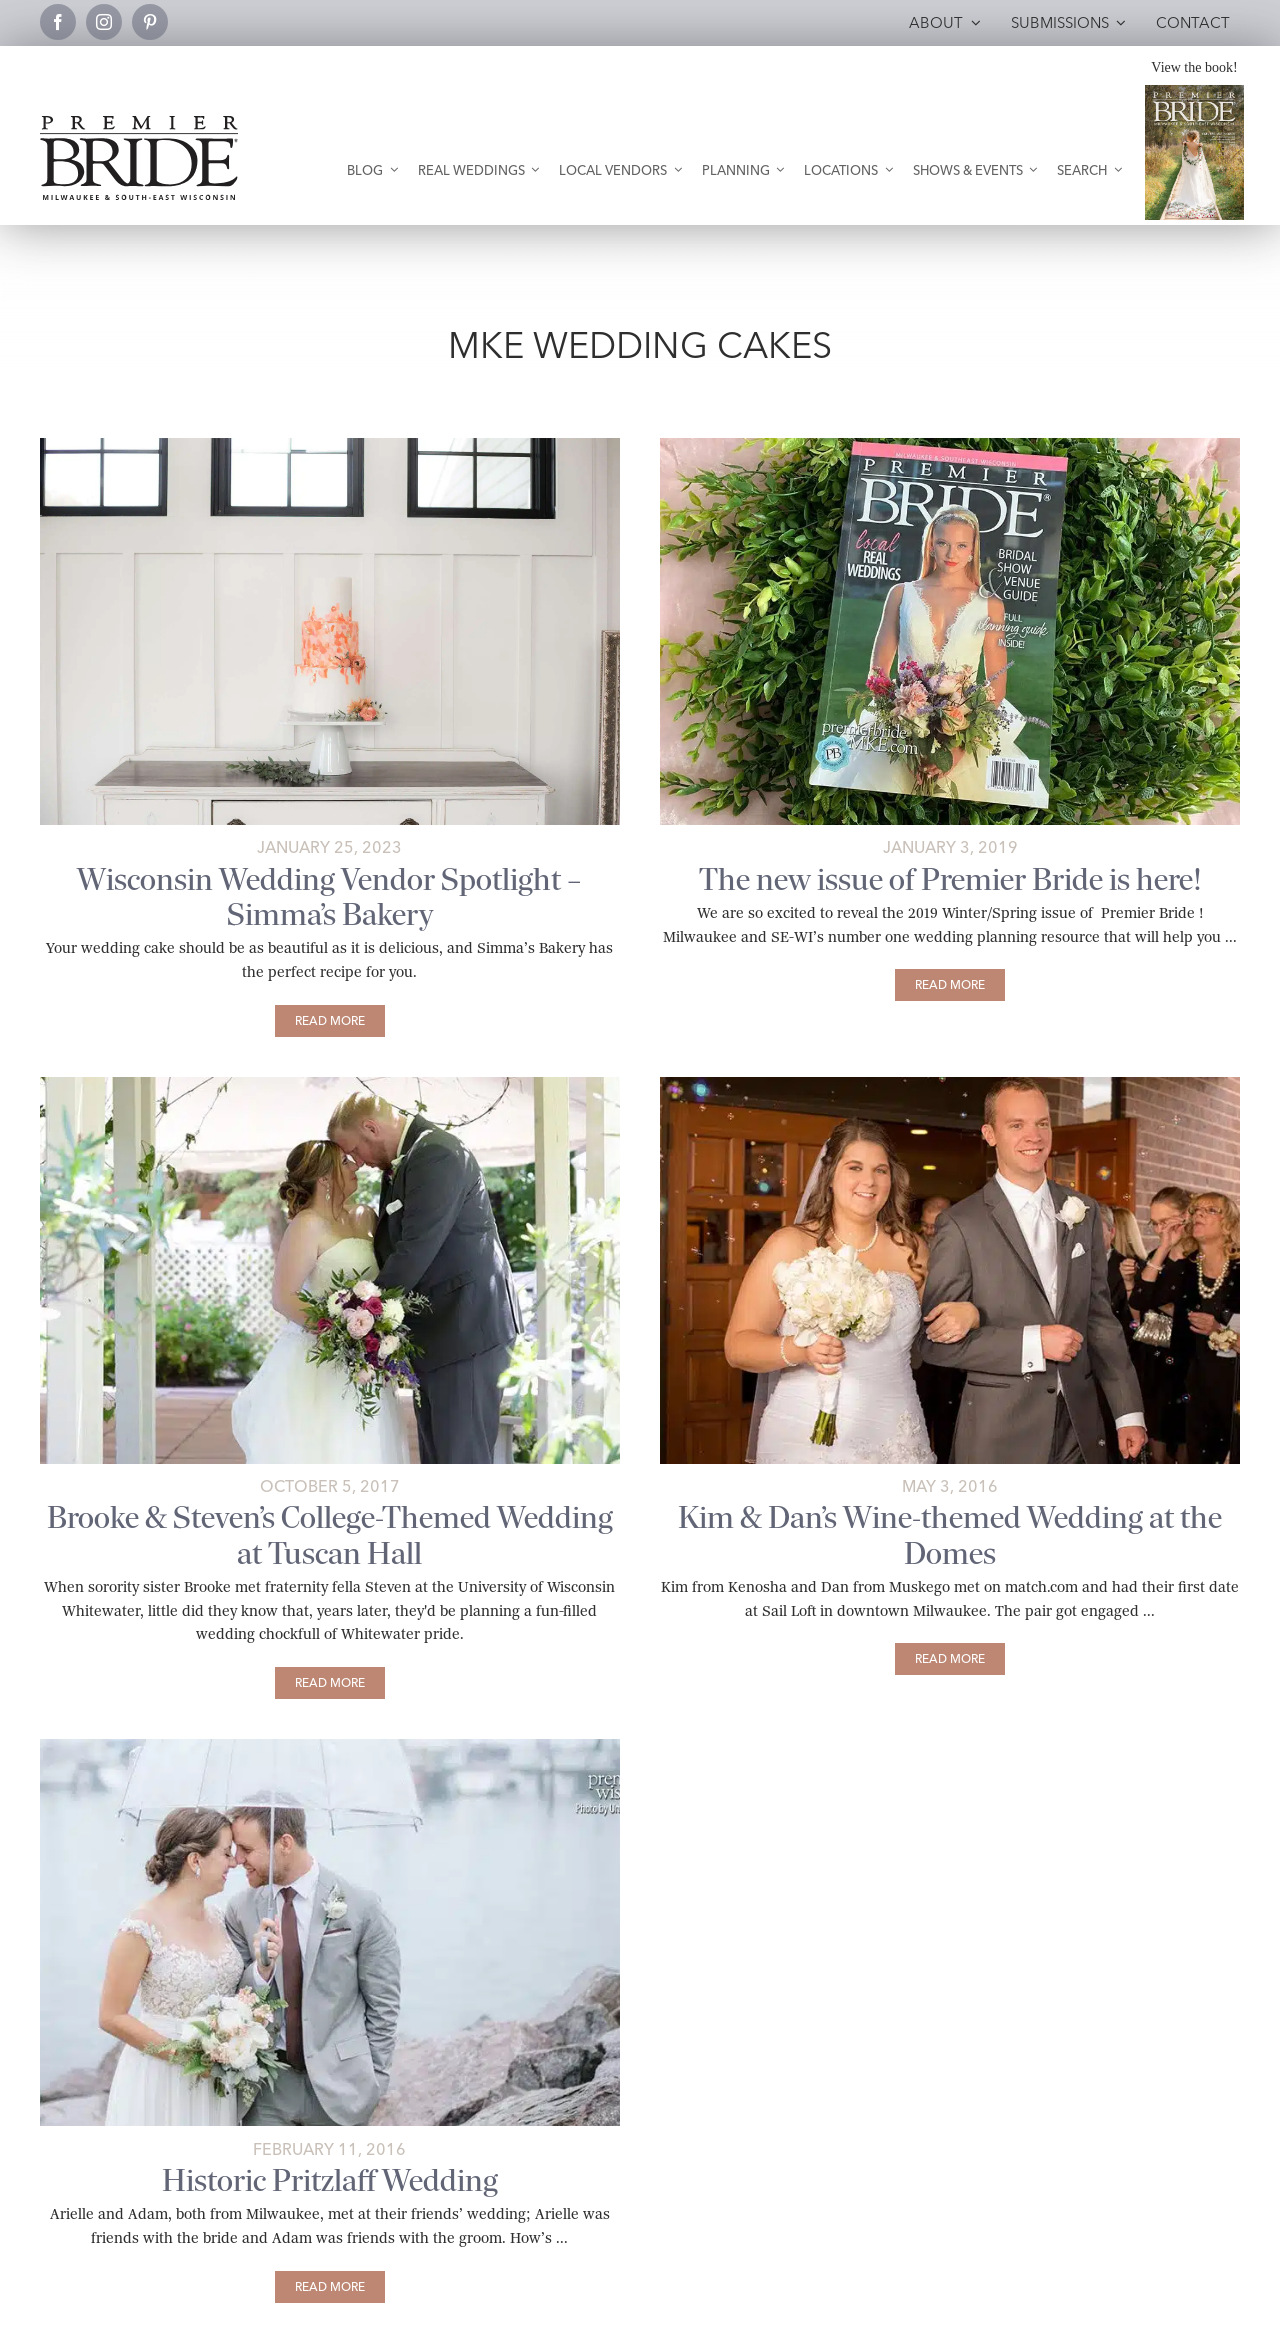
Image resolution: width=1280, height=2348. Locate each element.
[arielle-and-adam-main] (330, 1746)
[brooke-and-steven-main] (330, 1084)
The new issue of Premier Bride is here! (950, 879)
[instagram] (104, 22)
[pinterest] (150, 22)
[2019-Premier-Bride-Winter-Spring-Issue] (950, 445)
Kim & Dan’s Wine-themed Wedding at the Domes (950, 1535)
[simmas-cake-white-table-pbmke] (330, 445)
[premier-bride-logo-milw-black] (139, 123)
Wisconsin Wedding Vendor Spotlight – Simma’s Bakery (329, 897)
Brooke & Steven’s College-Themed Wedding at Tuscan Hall (330, 1535)
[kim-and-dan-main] (950, 1084)
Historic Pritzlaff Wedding (330, 2180)
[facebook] (58, 22)
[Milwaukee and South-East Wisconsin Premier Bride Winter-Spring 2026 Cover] (1194, 92)
